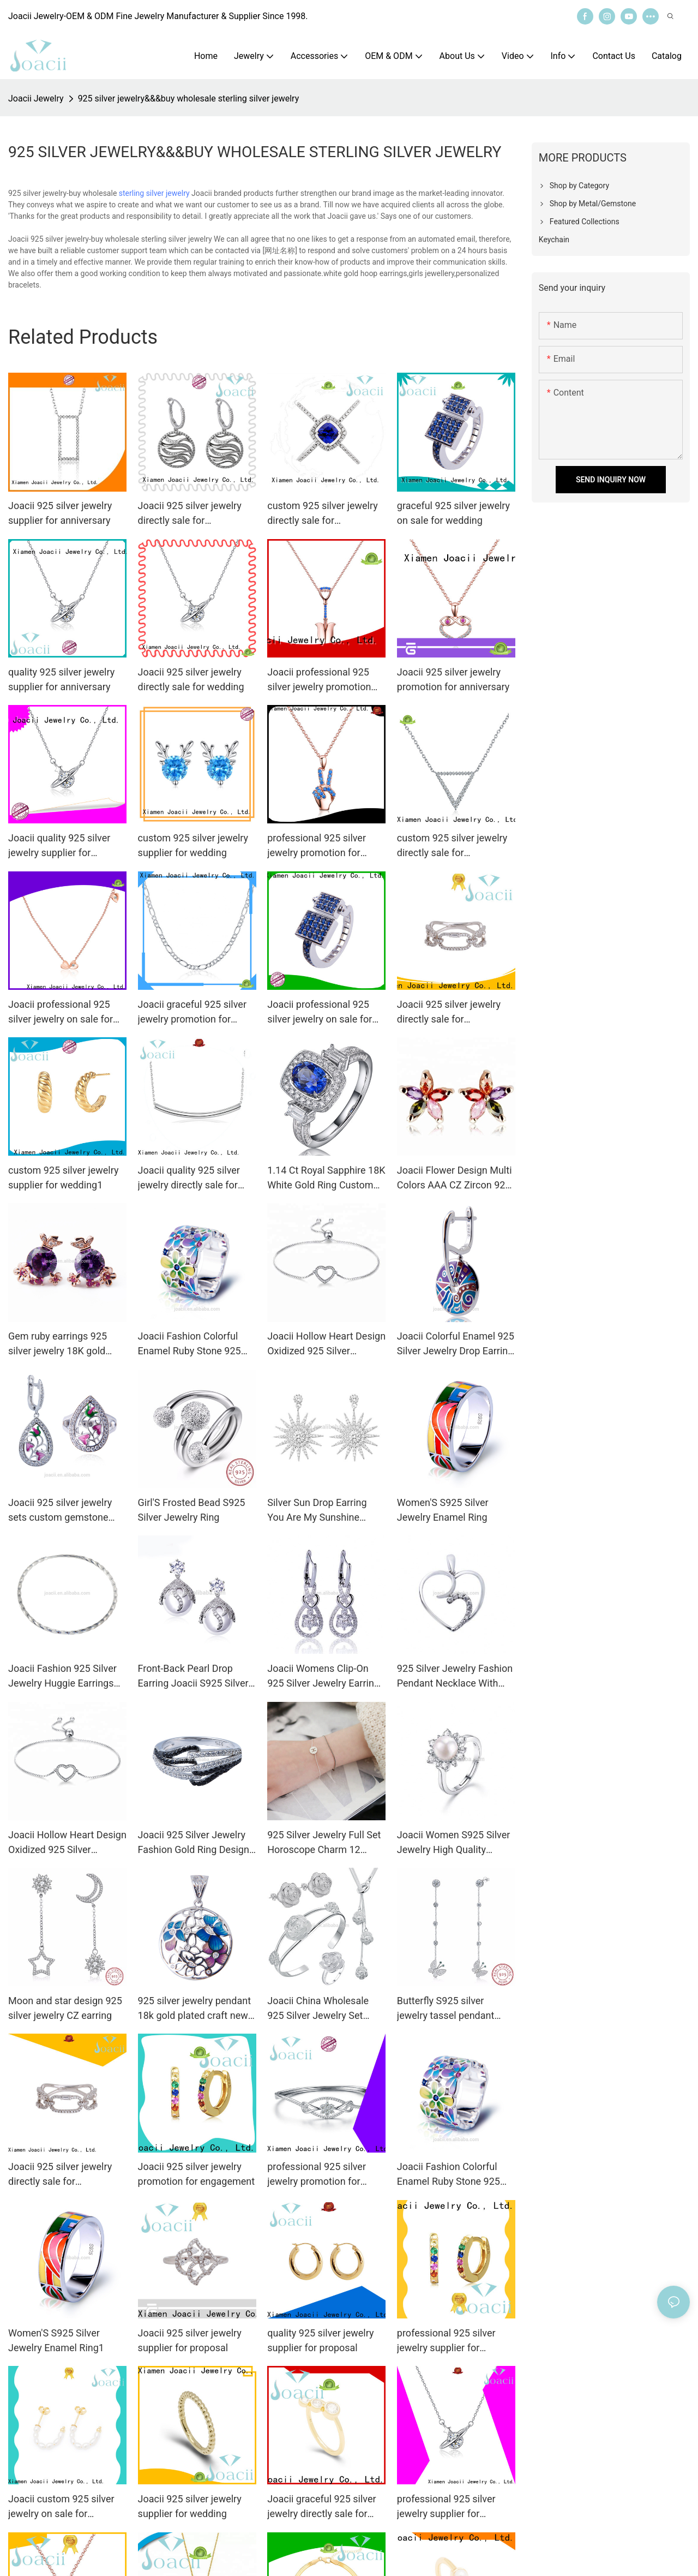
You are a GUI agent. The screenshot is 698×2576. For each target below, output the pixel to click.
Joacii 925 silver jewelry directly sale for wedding (191, 679)
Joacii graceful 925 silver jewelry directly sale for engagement (321, 2507)
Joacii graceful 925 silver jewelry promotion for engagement (192, 1012)
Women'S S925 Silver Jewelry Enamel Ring (443, 1510)
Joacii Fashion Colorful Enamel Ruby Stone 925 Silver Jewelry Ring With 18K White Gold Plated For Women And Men (195, 1344)
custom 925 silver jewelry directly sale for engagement (322, 514)
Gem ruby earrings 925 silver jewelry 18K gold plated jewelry (57, 1344)
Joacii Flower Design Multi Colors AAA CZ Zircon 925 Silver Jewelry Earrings (454, 1178)
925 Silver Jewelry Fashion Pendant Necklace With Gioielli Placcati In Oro (455, 1676)
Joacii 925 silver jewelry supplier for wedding (190, 2506)
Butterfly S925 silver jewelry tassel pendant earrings (446, 2009)
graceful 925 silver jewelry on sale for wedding (453, 513)
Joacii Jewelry (36, 98)
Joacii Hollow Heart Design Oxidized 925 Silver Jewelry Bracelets (67, 1843)
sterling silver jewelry (154, 193)
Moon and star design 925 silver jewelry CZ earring (65, 2008)
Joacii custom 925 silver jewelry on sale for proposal (61, 2507)
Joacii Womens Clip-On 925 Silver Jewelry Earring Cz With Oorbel (323, 1676)
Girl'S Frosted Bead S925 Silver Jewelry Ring (191, 1510)
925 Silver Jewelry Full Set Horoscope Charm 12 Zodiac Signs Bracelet (324, 1843)
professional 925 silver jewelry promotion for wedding (316, 2175)
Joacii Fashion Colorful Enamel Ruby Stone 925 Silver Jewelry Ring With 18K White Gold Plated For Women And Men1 (454, 2175)
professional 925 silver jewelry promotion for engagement (316, 846)
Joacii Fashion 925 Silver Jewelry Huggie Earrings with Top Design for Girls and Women (62, 1676)
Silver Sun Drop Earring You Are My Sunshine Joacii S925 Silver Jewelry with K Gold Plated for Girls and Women (325, 1511)
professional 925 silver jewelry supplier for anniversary (446, 2507)
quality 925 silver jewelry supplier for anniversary (61, 679)
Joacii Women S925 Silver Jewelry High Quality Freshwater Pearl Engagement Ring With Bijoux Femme (453, 1843)
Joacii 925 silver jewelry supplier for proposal (190, 2340)
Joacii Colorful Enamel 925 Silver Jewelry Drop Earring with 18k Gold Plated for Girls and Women (455, 1344)
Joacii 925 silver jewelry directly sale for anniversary (449, 1012)
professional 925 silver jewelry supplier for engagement (446, 2341)
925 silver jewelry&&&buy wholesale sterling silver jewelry (188, 98)
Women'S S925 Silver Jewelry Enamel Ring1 (56, 2340)
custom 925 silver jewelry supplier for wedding (193, 845)
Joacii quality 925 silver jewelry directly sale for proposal (189, 1178)
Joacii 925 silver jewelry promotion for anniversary (453, 679)
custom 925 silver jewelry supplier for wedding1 (63, 1177)
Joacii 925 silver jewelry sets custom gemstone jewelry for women (60, 1511)
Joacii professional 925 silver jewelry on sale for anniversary (60, 1012)
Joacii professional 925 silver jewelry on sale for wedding (319, 1012)
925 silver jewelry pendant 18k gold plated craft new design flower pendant (194, 2009)
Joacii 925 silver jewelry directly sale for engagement (190, 514)
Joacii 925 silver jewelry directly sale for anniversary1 (60, 2175)
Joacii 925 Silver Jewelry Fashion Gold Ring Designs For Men (196, 1843)
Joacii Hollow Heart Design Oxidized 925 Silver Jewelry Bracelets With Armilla (326, 1344)
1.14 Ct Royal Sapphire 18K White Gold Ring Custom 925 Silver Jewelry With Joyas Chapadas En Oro (326, 1178)
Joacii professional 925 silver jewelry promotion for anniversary (319, 680)
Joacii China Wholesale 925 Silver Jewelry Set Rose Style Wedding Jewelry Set (318, 2009)
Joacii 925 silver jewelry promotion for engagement (196, 2174)
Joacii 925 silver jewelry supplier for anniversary (60, 513)
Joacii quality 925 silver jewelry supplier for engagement (59, 846)
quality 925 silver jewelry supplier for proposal (320, 2340)
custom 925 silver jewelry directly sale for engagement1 (452, 846)
